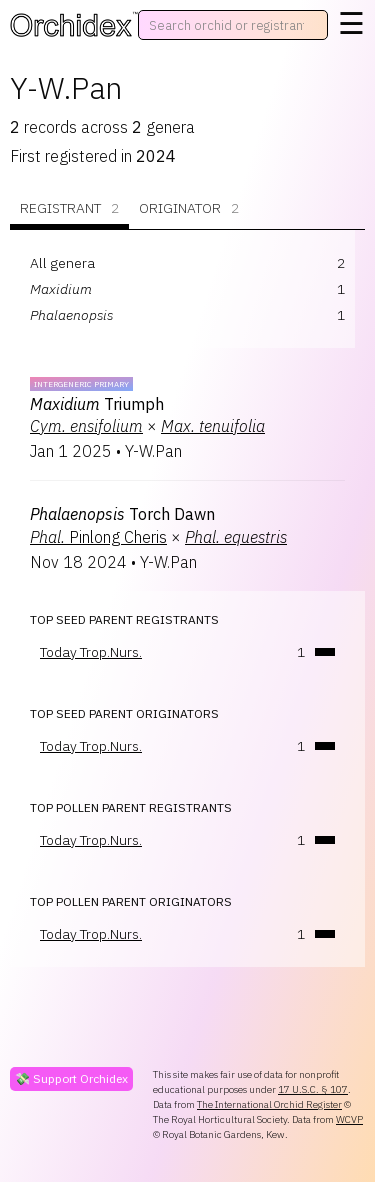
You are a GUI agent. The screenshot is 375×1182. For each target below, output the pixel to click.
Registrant (69, 208)
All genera (62, 263)
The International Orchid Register (269, 1104)
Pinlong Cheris (98, 537)
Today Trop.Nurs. (91, 652)
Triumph (97, 404)
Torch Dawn (122, 514)
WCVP (349, 1119)
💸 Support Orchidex (71, 1078)
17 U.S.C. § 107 (313, 1089)
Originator (189, 208)
